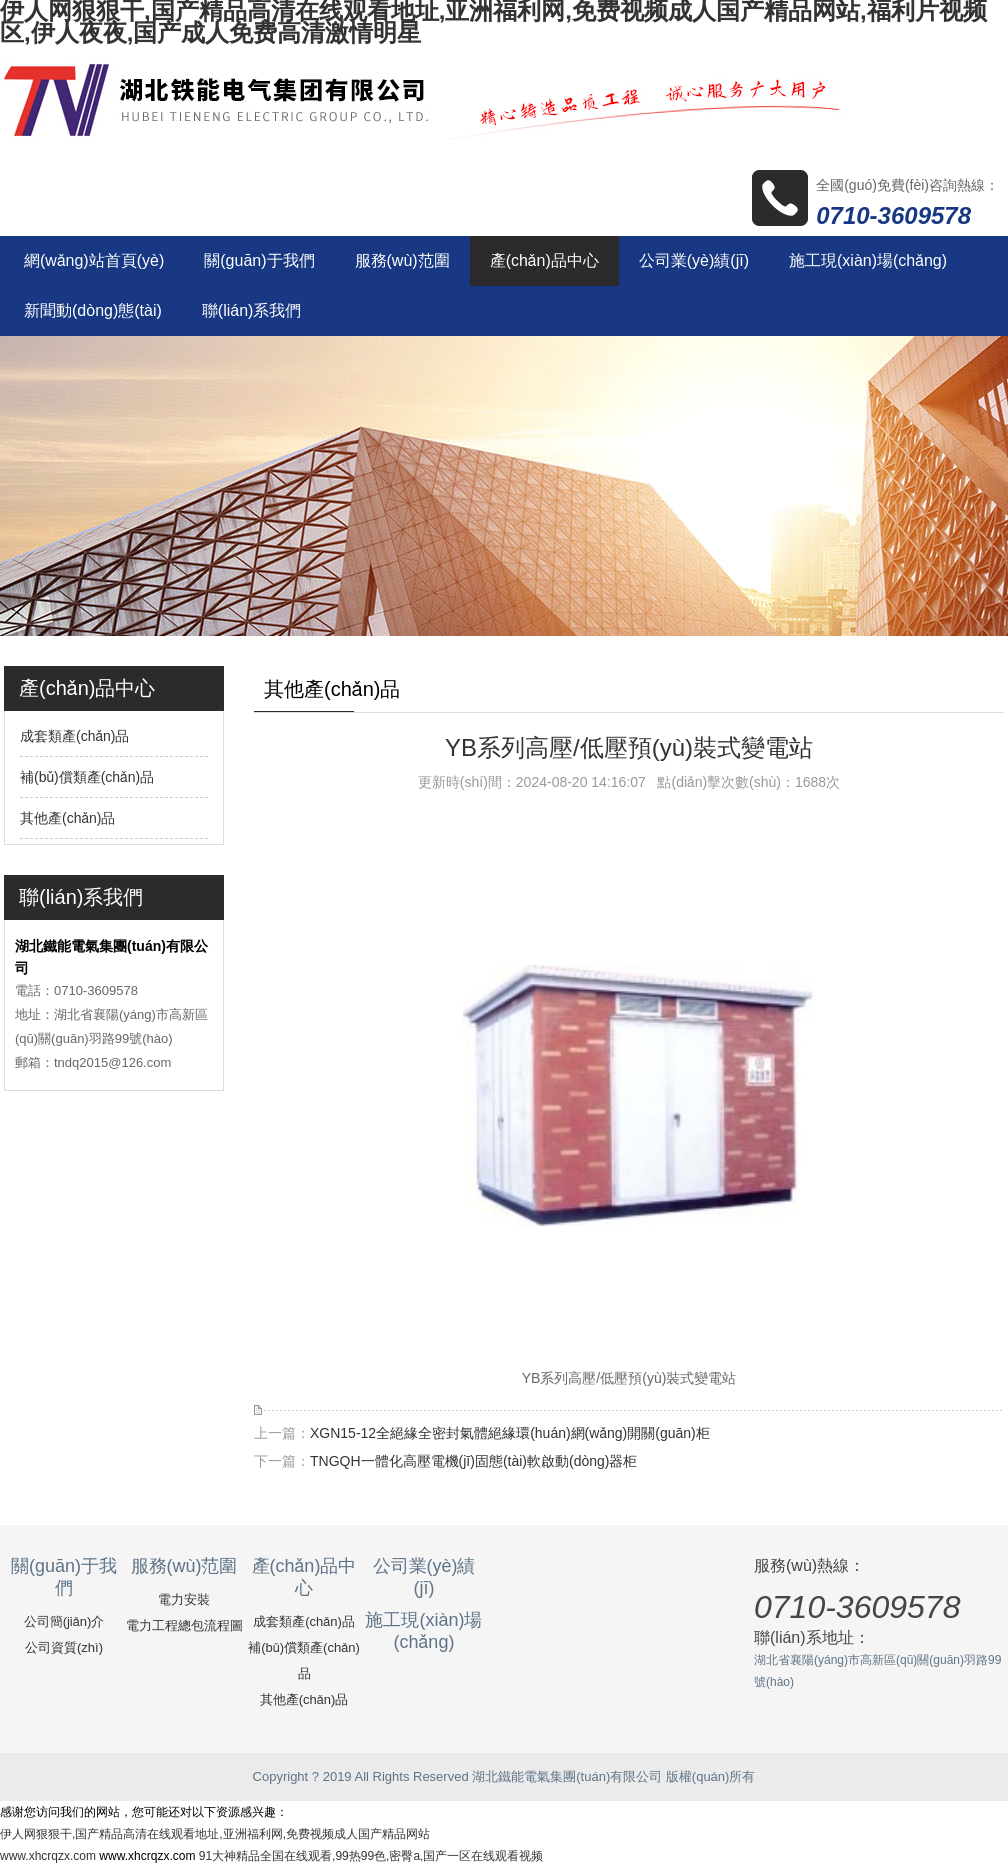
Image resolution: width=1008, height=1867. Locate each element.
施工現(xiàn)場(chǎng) (868, 260)
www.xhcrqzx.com (48, 1856)
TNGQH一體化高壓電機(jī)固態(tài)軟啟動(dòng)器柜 (473, 1461)
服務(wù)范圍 (402, 260)
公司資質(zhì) (64, 1647)
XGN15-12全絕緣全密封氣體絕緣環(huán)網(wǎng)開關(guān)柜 (510, 1433)
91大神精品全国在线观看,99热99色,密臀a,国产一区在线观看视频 (371, 1856)
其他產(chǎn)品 (68, 818)
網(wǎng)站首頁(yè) (94, 260)
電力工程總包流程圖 (184, 1625)
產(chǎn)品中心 (544, 260)
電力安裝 (184, 1599)
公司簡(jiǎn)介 (64, 1621)
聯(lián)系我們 (252, 310)
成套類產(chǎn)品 (75, 736)
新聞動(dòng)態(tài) (93, 310)
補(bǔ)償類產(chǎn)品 (87, 777)
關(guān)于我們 (259, 260)
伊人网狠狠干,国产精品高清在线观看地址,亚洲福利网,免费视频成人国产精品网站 (215, 1834)
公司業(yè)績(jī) (694, 260)
